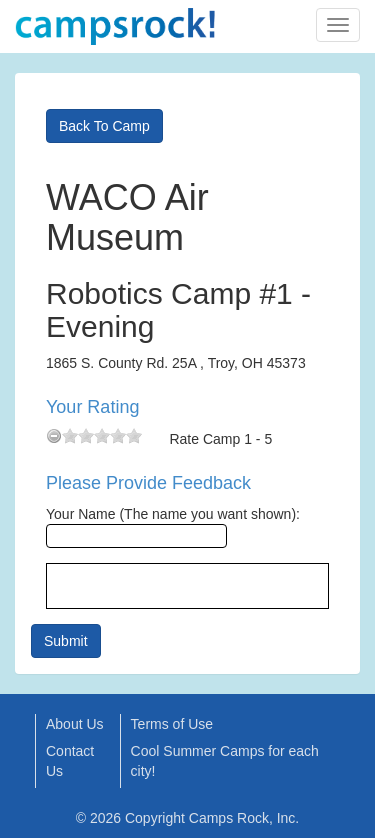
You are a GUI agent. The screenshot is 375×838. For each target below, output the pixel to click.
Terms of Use (172, 724)
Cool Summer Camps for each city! (225, 761)
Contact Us (70, 761)
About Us (75, 724)
